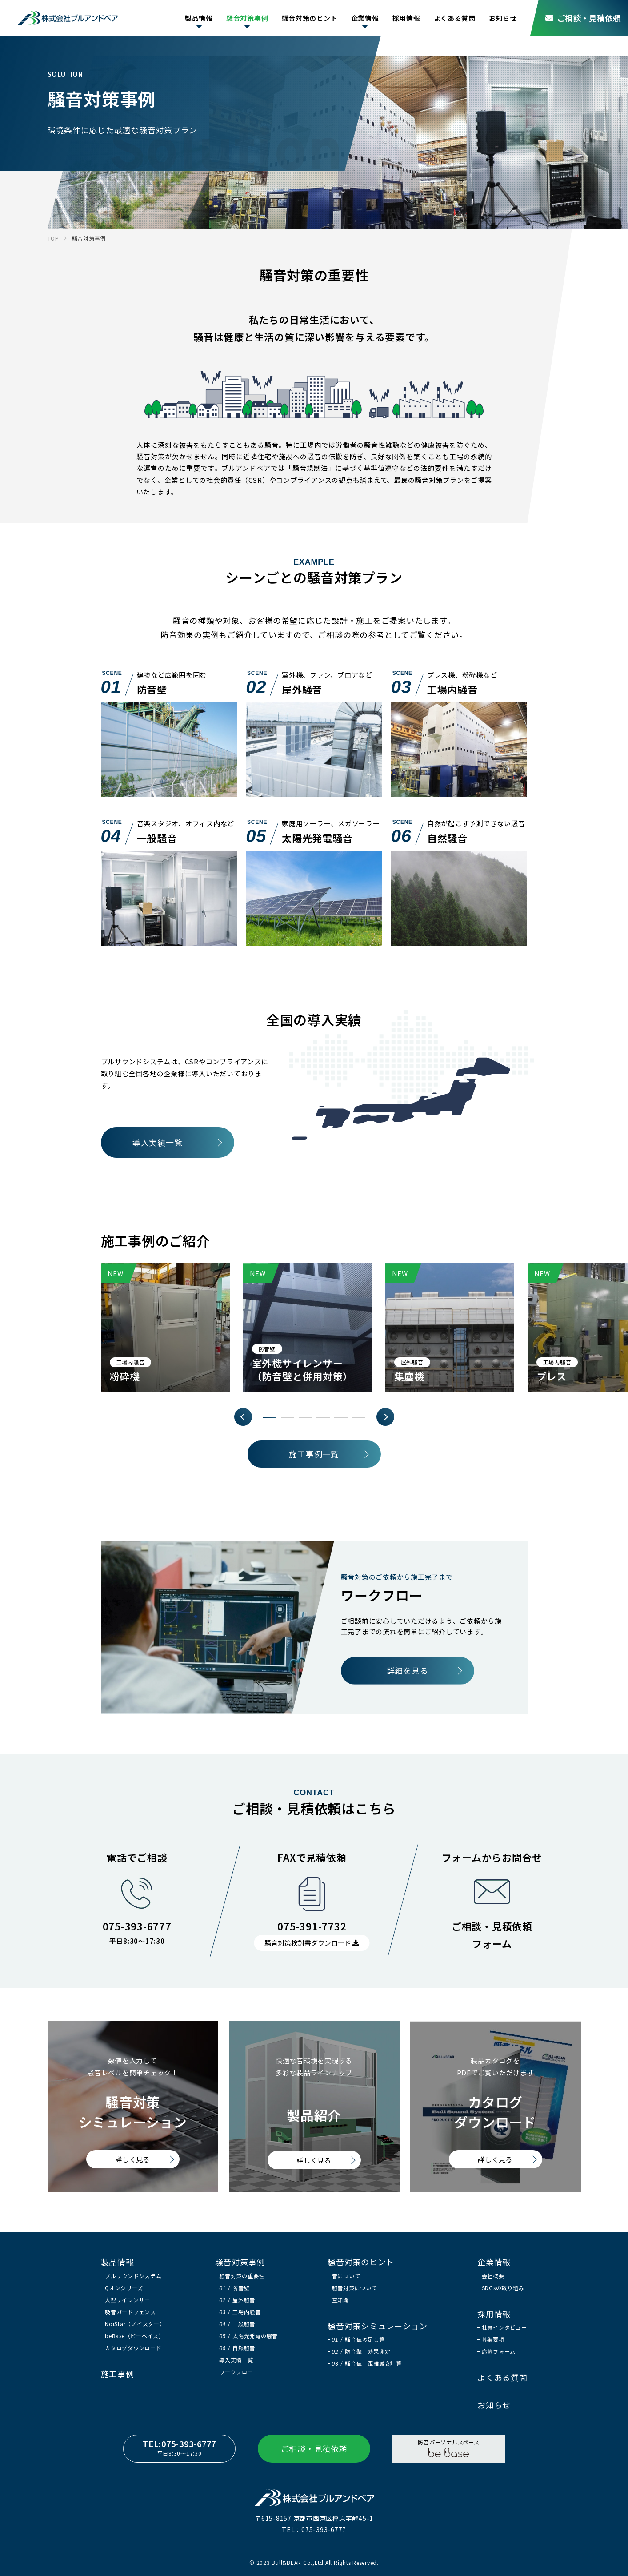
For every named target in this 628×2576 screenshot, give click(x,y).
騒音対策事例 (247, 18)
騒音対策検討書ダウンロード (311, 1942)
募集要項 (493, 2339)
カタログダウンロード (133, 2347)
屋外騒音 (237, 2299)
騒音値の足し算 (358, 2339)
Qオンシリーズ (124, 2287)
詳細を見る (407, 1670)
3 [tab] (305, 1417)
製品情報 (199, 18)
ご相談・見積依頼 (583, 18)
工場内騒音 (240, 2311)
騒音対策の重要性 (241, 2275)
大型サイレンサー (127, 2299)
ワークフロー (236, 2371)
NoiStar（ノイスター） (135, 2323)
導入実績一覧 (157, 1142)
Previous (243, 1417)
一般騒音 (237, 2323)
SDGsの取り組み (503, 2287)
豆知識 (340, 2299)
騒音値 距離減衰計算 (367, 2363)
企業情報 (365, 18)
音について (346, 2275)
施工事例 (117, 2373)
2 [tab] (287, 1417)
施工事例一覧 (314, 1454)
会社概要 (493, 2275)
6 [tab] (358, 1417)
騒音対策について (354, 2287)
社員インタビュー (504, 2327)
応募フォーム (499, 2351)
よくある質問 (455, 18)
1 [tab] (269, 1417)
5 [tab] (341, 1417)
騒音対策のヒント (310, 18)
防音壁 (234, 2287)
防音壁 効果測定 (361, 2351)
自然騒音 (237, 2347)
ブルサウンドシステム (133, 2275)
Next (385, 1417)
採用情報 (406, 18)
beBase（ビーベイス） (134, 2335)
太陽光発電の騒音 (248, 2335)
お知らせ (503, 18)
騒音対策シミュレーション (378, 2325)
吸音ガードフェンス (130, 2311)
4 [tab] (323, 1417)
